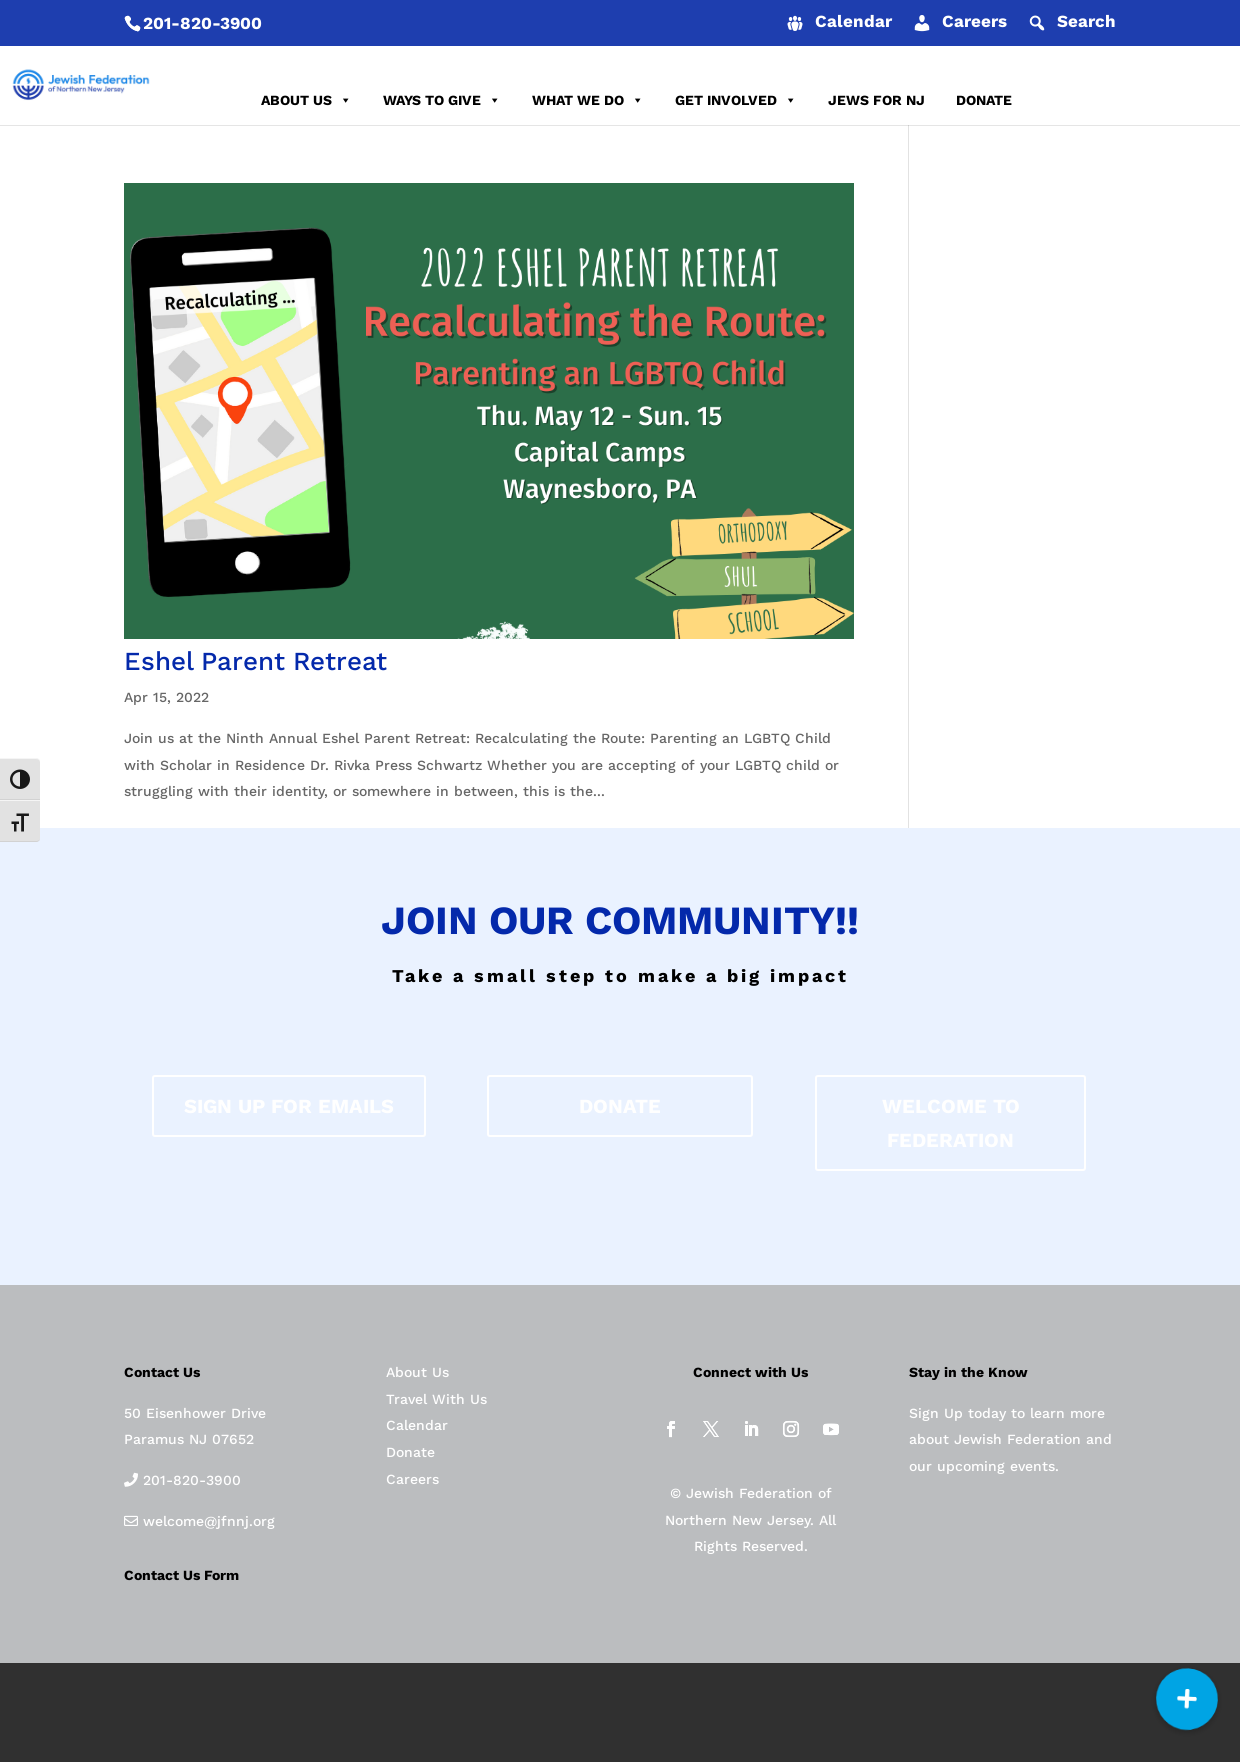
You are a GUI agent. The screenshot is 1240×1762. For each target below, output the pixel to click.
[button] (1187, 1699)
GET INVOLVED (736, 100)
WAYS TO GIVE (442, 100)
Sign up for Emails (289, 1106)
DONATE (984, 100)
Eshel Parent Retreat (255, 661)
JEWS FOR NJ (876, 100)
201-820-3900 (202, 23)
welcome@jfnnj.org (206, 1521)
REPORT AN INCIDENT (1118, 100)
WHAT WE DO (588, 100)
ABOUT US (306, 100)
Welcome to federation (951, 1123)
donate (620, 1106)
